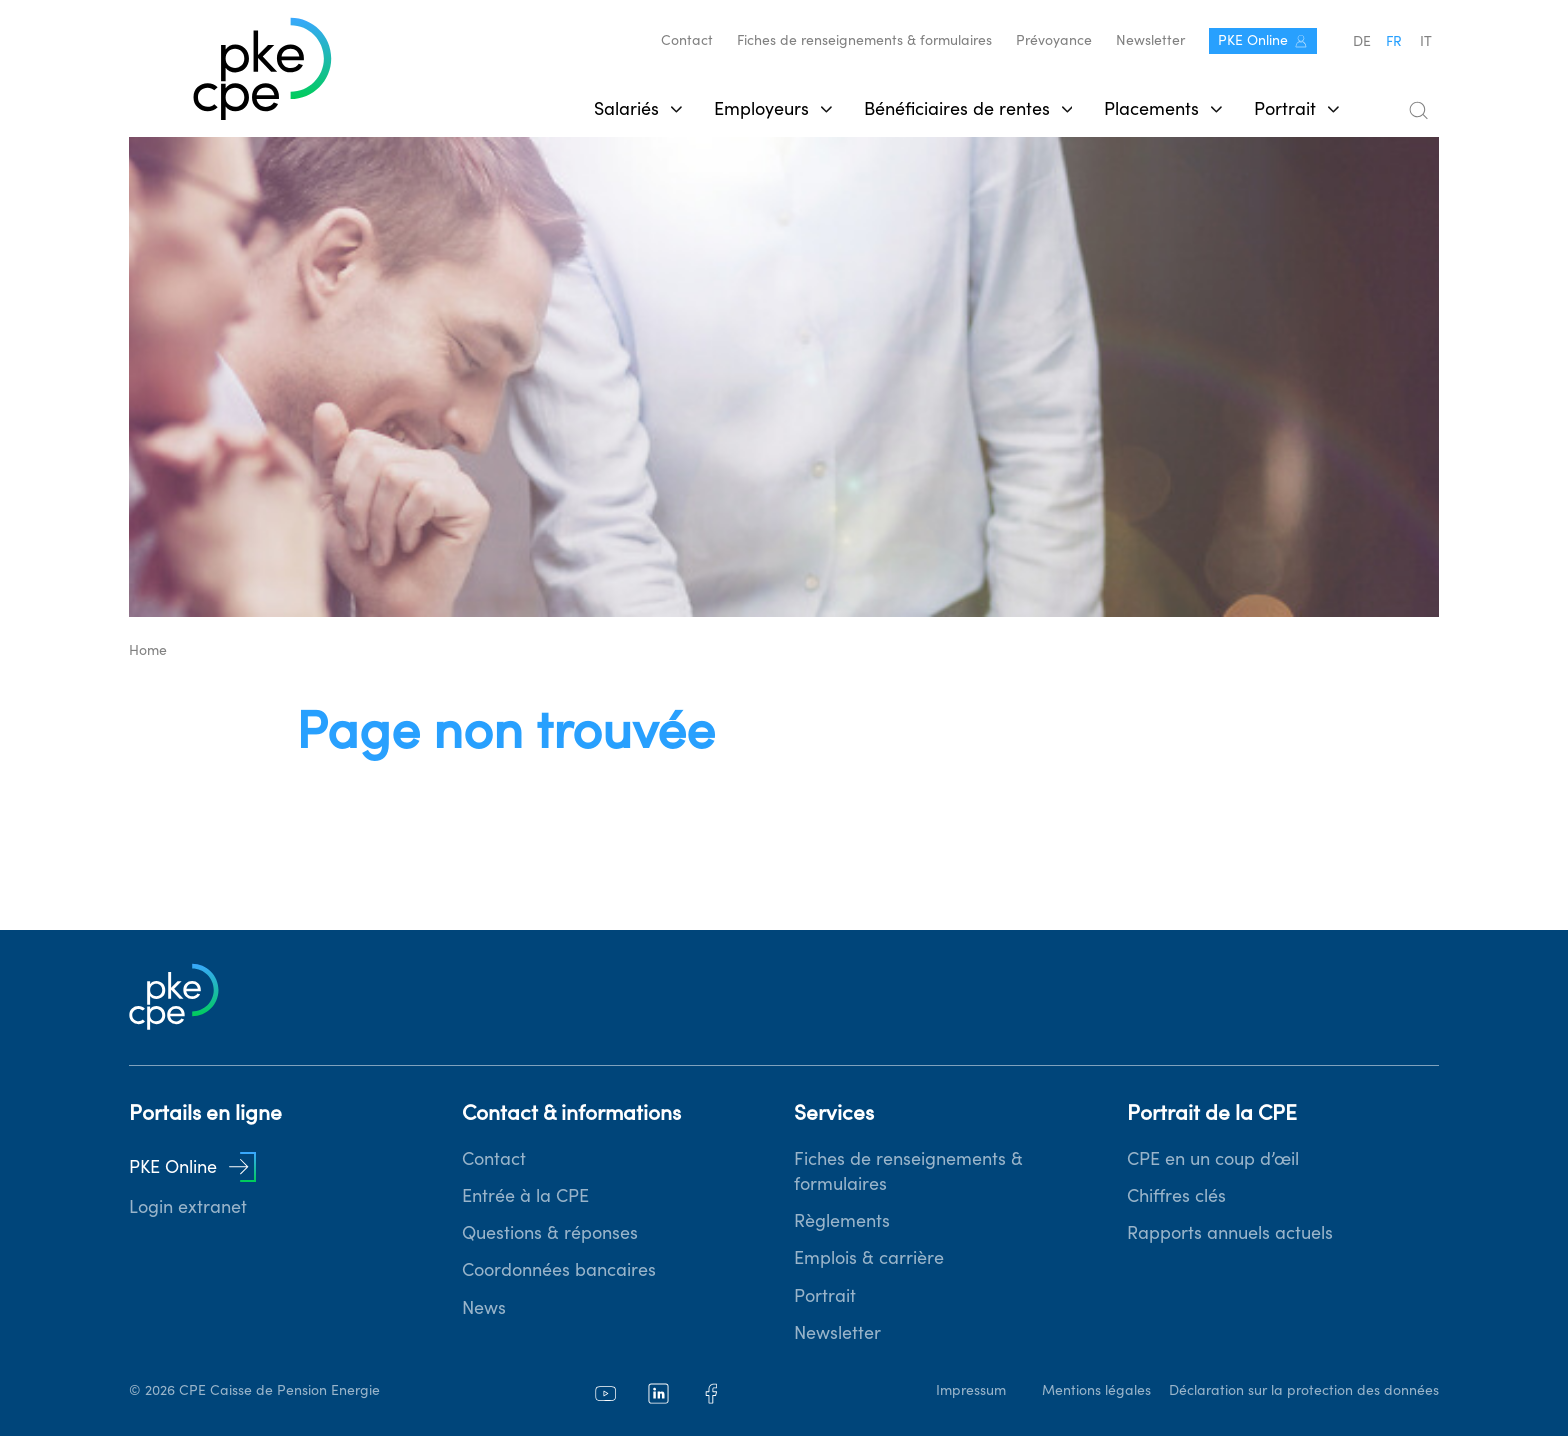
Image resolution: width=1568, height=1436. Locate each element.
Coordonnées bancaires (559, 1269)
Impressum (971, 1390)
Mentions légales (1096, 1390)
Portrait (825, 1295)
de (1362, 41)
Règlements (842, 1220)
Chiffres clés (1176, 1195)
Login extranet (188, 1206)
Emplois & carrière (869, 1257)
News (484, 1307)
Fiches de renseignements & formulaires (864, 40)
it (1426, 41)
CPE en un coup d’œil (1213, 1158)
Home (148, 650)
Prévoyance (1054, 40)
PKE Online (1263, 40)
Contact (687, 40)
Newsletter (1150, 40)
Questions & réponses (550, 1232)
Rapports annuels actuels (1230, 1232)
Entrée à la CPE (525, 1195)
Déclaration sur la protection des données (1304, 1390)
